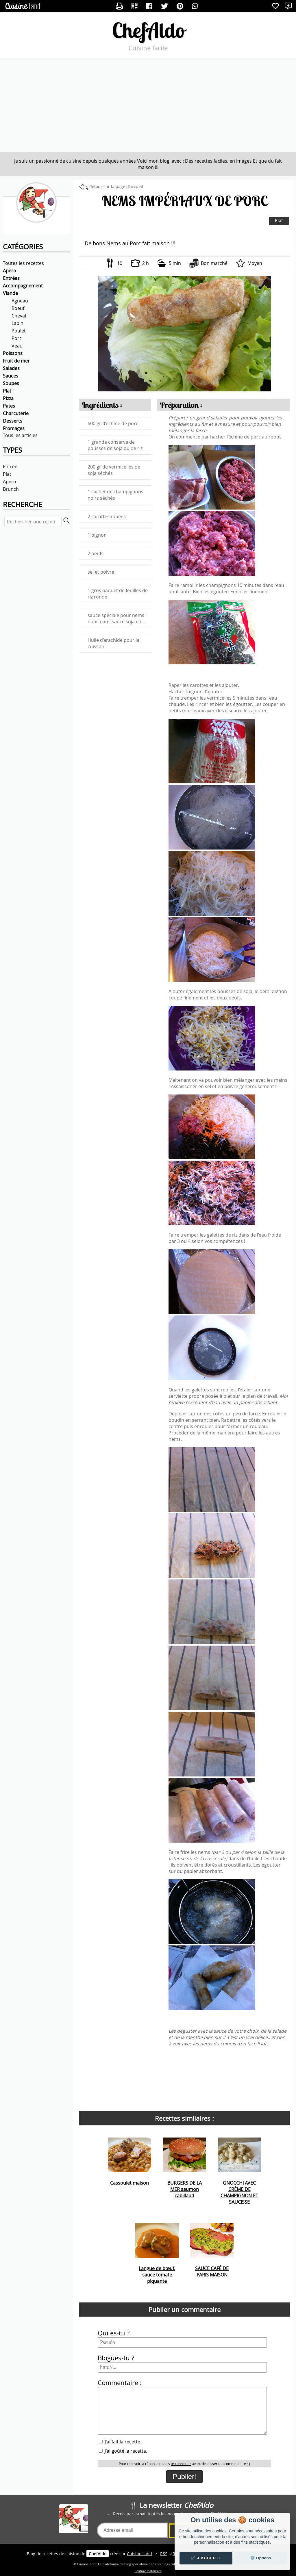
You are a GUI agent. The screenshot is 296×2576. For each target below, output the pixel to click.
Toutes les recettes (23, 263)
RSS (163, 2553)
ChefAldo (148, 30)
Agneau (20, 301)
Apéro (9, 270)
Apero (9, 481)
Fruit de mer (16, 361)
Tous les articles (20, 435)
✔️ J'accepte (206, 2558)
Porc (17, 338)
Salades (11, 368)
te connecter (181, 2463)
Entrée (10, 466)
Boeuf (18, 308)
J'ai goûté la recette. (123, 2451)
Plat (7, 391)
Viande (10, 293)
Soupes (11, 383)
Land (139, 2553)
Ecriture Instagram (148, 2571)
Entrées (11, 278)
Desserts (12, 421)
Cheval (19, 316)
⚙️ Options (260, 2558)
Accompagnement (23, 285)
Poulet (19, 331)
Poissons (13, 353)
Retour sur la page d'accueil (116, 186)
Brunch (11, 489)
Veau (17, 346)
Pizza (8, 398)
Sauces (10, 376)
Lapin (17, 323)
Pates (9, 406)
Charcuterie (16, 413)
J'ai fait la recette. (120, 2442)
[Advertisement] (148, 105)
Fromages (14, 428)
